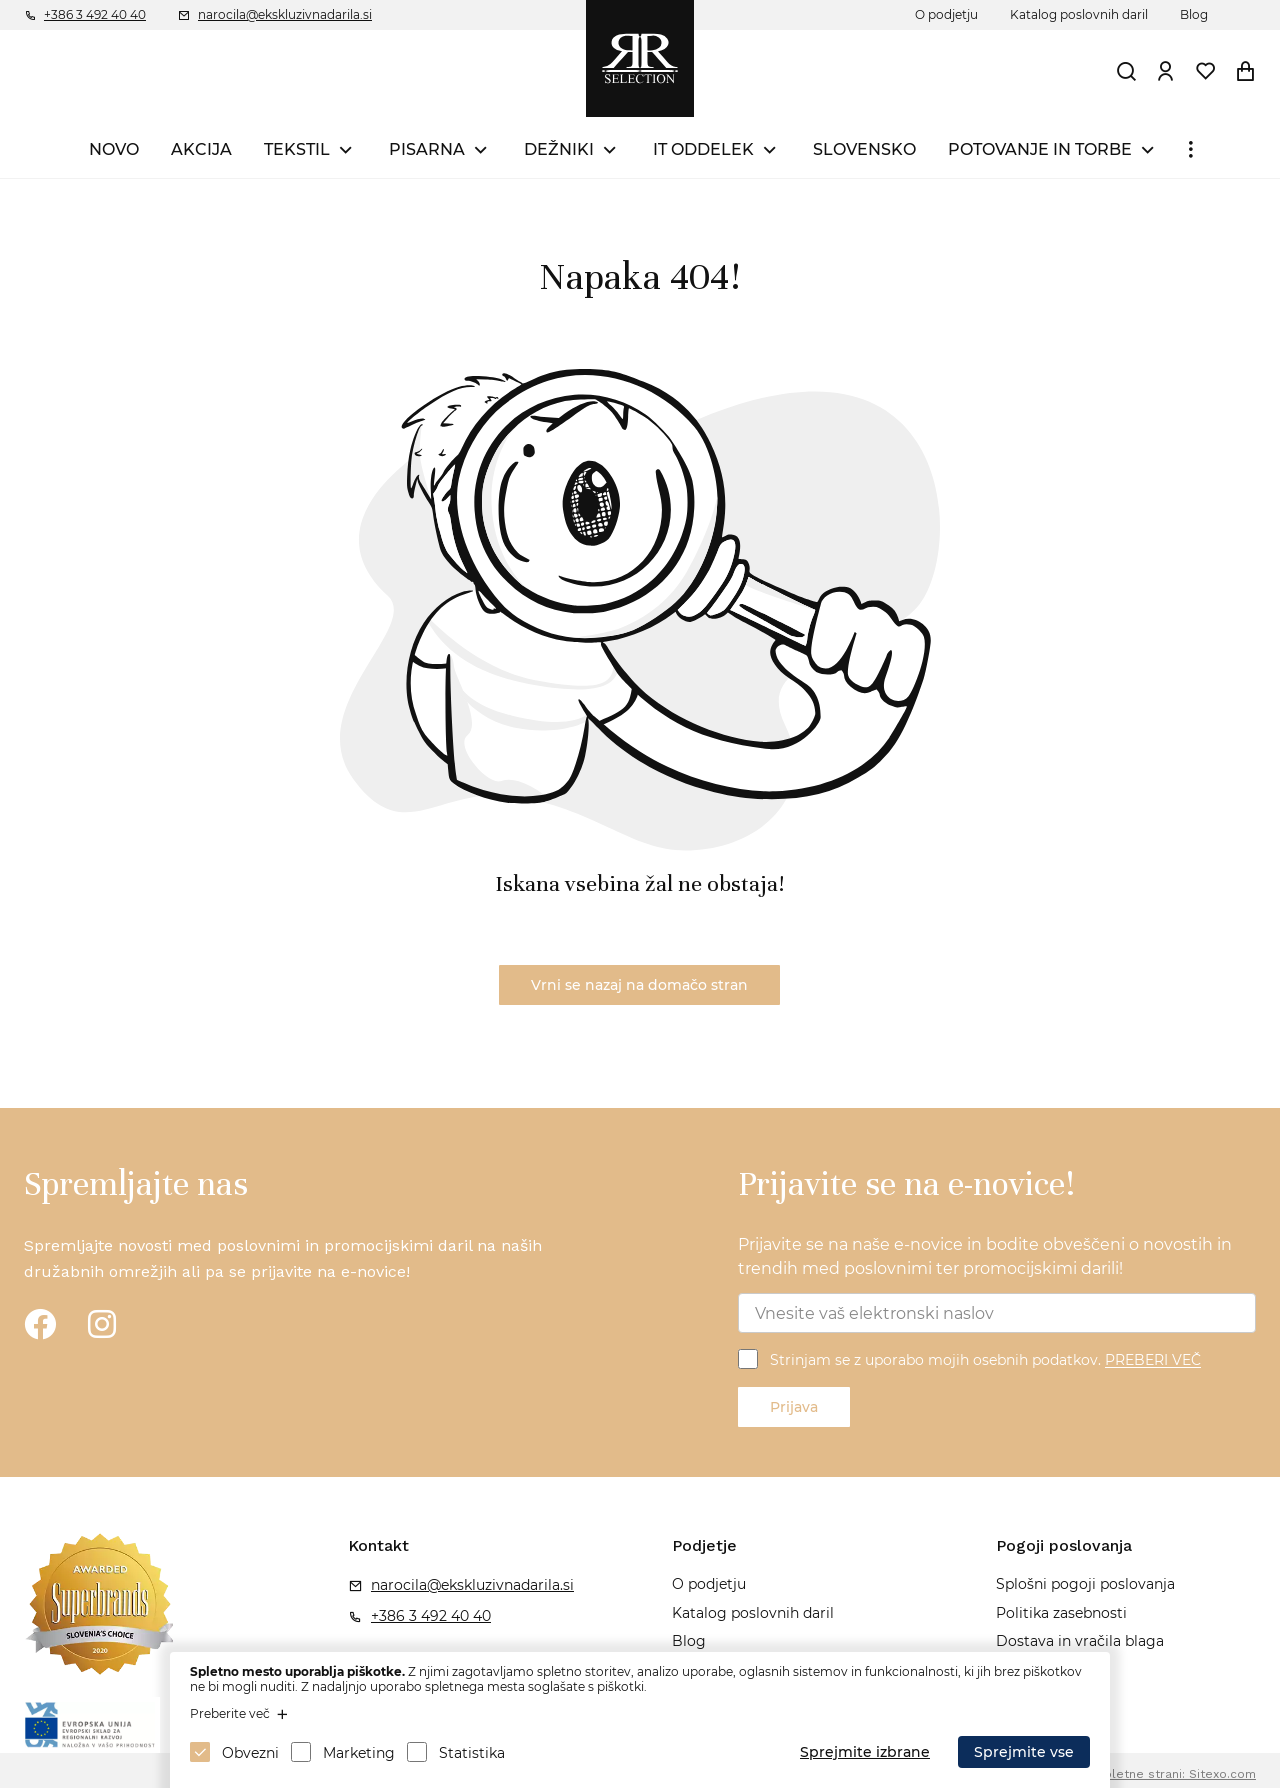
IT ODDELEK (703, 149)
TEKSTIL (297, 149)
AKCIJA (201, 149)
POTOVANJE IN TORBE (1040, 149)
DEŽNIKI (559, 149)
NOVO (114, 149)
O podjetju (946, 14)
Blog (1194, 14)
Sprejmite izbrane (865, 1752)
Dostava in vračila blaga (1080, 1641)
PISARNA (427, 149)
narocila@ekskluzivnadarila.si (285, 14)
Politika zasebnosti (1061, 1613)
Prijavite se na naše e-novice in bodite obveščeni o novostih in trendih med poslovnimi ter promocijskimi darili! (985, 1256)
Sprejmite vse (1024, 1752)
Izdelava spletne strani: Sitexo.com (1149, 1774)
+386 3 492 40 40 (95, 14)
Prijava (794, 1407)
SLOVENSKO (864, 149)
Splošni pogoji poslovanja (1085, 1584)
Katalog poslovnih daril (1079, 14)
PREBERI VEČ (1153, 1361)
